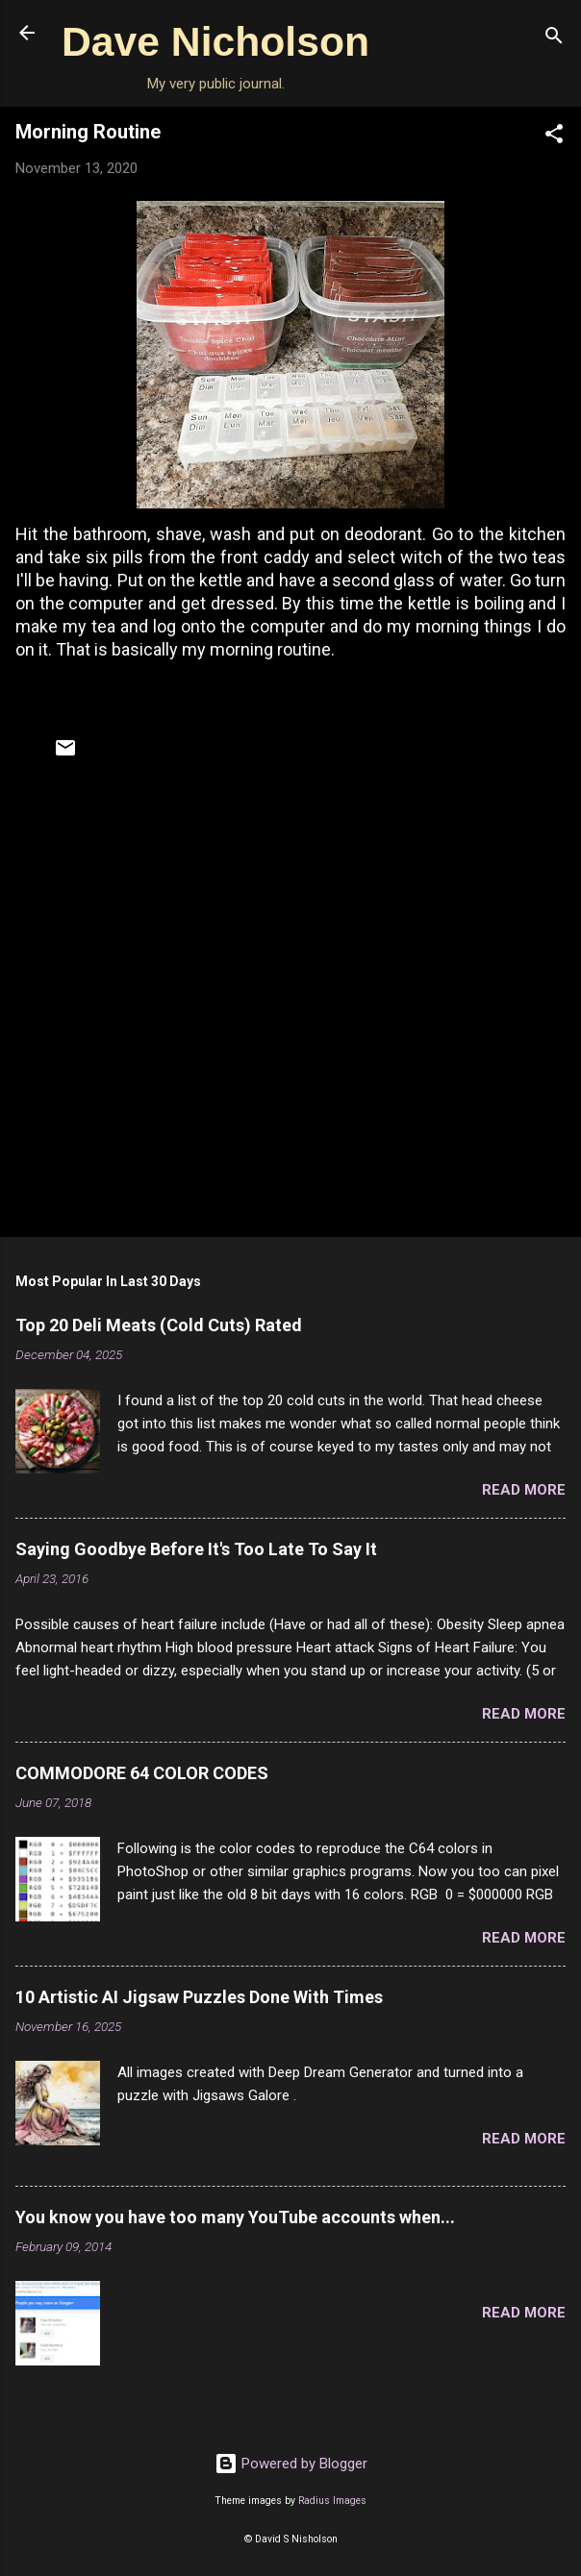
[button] (554, 137)
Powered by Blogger (291, 2463)
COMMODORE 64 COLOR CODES (141, 1773)
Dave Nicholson (215, 41)
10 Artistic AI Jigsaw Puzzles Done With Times (199, 1997)
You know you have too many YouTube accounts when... (235, 2217)
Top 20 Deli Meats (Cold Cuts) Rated (158, 1325)
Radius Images (332, 2500)
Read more (524, 1490)
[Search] (554, 39)
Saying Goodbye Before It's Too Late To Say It (196, 1549)
